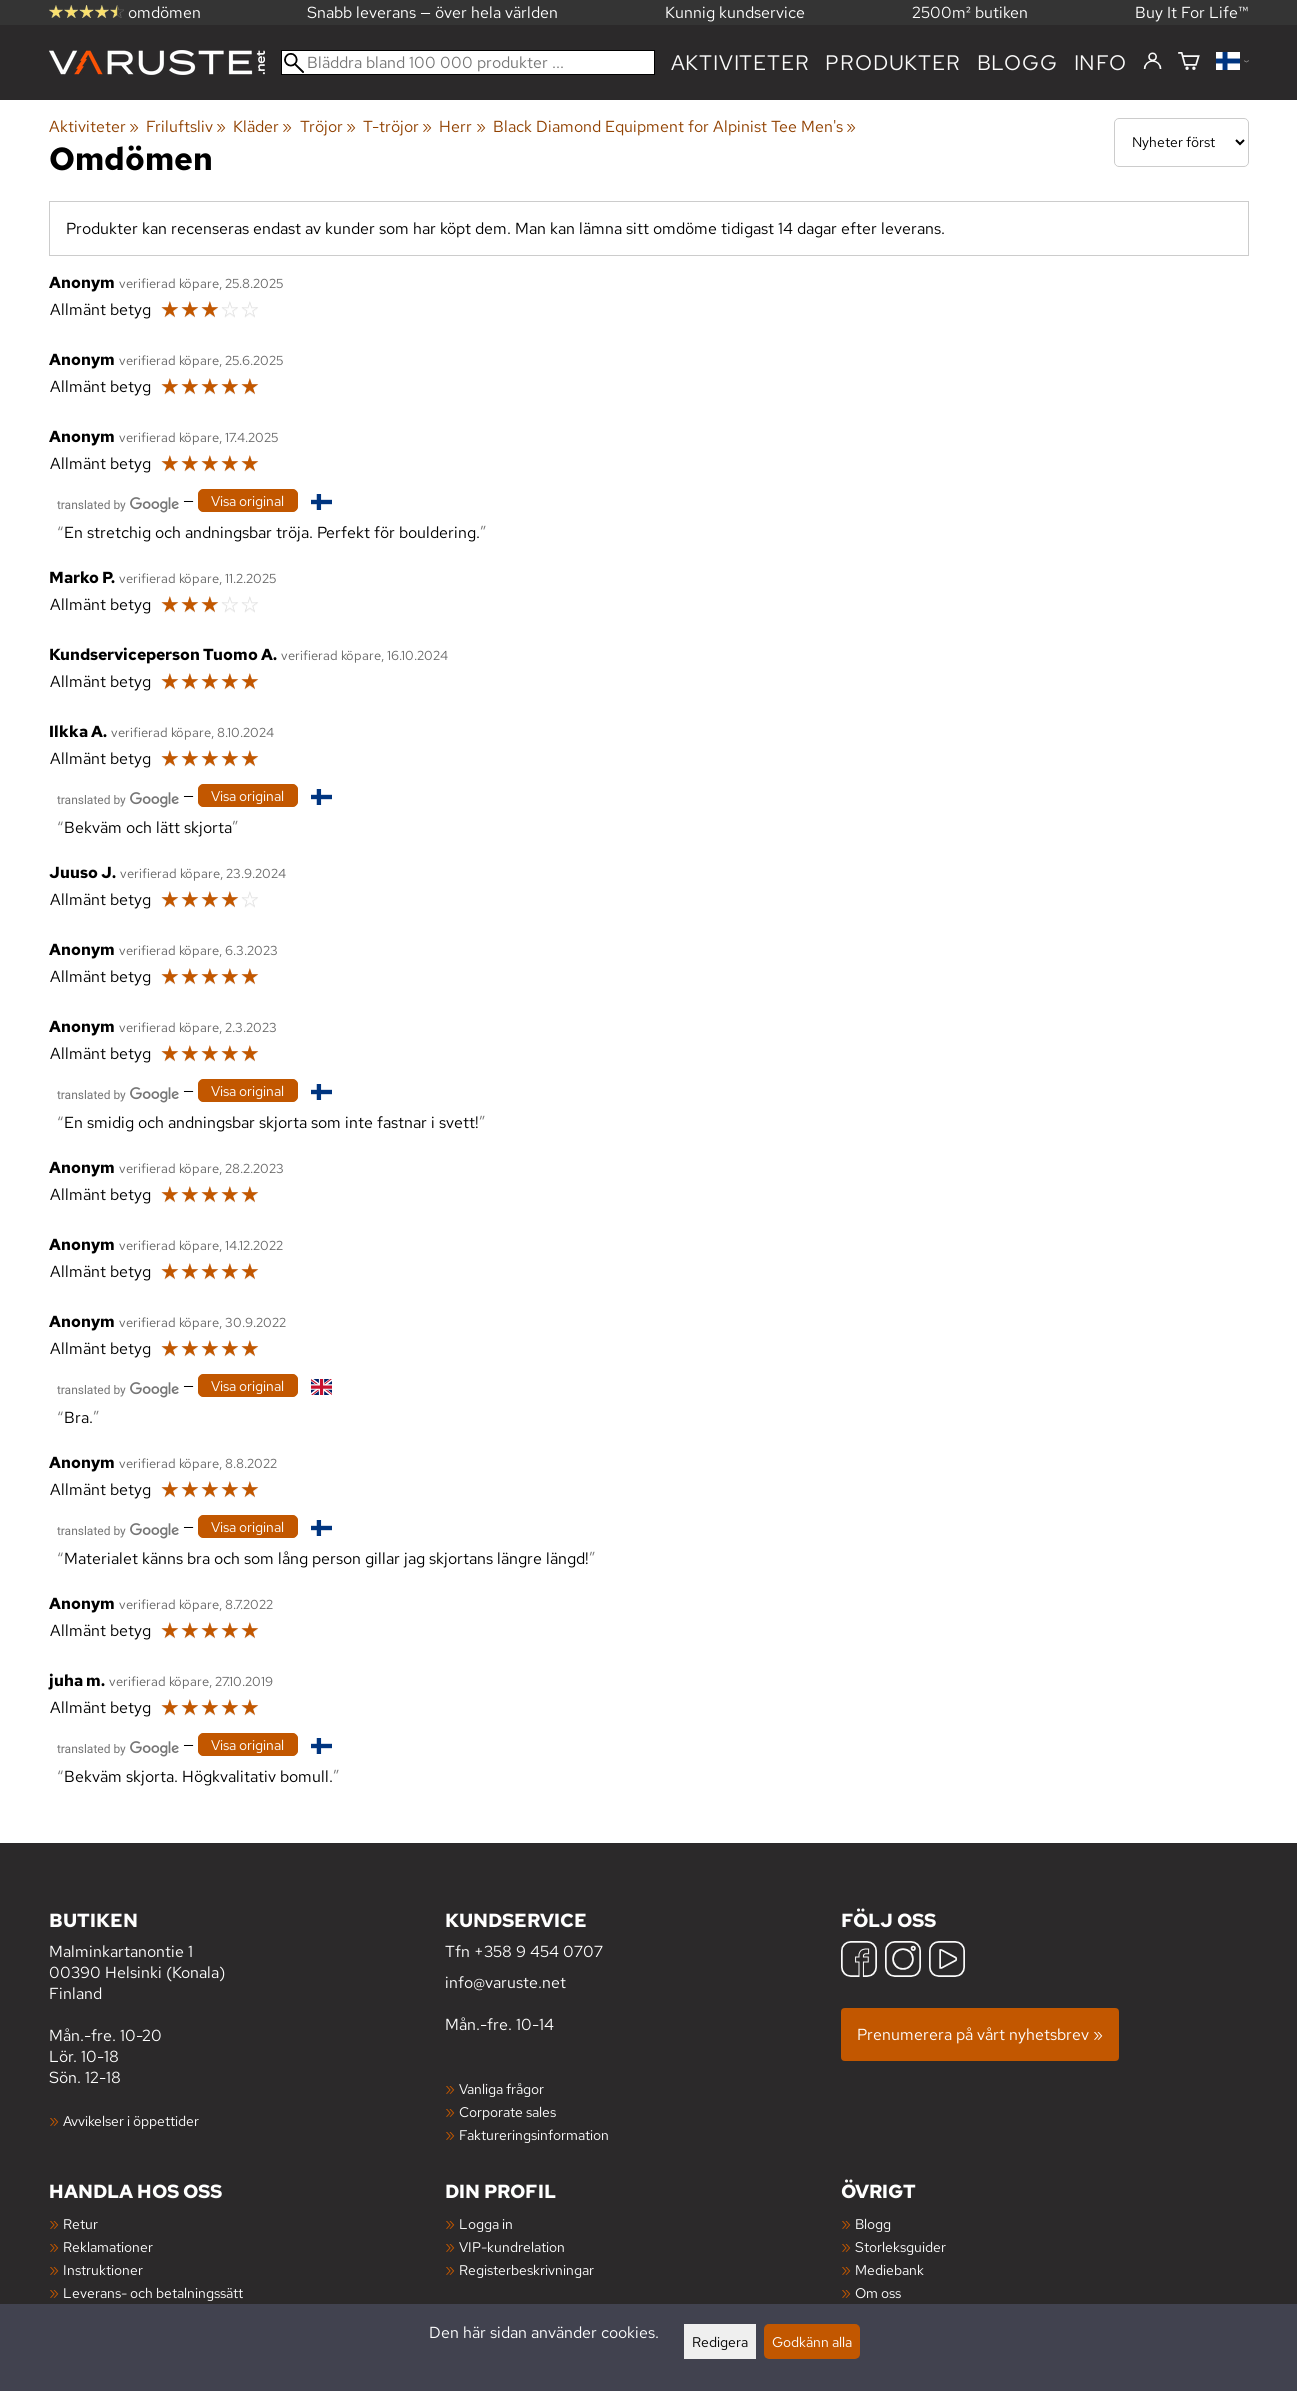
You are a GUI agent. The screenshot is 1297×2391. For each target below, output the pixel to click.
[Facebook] (859, 1961)
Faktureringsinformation (534, 2134)
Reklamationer (108, 2246)
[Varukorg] (1189, 62)
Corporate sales (507, 2111)
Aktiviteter (740, 62)
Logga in (486, 2223)
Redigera (720, 2341)
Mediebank (889, 2269)
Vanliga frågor (501, 2088)
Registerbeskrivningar (526, 2269)
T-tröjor (397, 126)
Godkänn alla (812, 2341)
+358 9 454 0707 (538, 1951)
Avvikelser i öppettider (131, 2120)
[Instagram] (903, 1961)
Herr (462, 126)
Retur (80, 2223)
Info (1100, 62)
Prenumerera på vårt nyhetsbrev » (980, 2034)
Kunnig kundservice (735, 12)
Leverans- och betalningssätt (153, 2292)
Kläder (262, 126)
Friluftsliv (186, 126)
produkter (892, 62)
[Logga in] (1152, 62)
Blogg (873, 2223)
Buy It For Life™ (1192, 12)
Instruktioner (103, 2269)
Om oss (878, 2292)
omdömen (125, 12)
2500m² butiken (970, 12)
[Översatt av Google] (118, 502)
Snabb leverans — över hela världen (432, 12)
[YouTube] (947, 1961)
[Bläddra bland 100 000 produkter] (468, 62)
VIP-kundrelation (512, 2246)
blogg (1017, 62)
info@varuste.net (505, 1982)
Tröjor (328, 126)
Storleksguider (900, 2246)
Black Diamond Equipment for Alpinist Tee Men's (674, 126)
